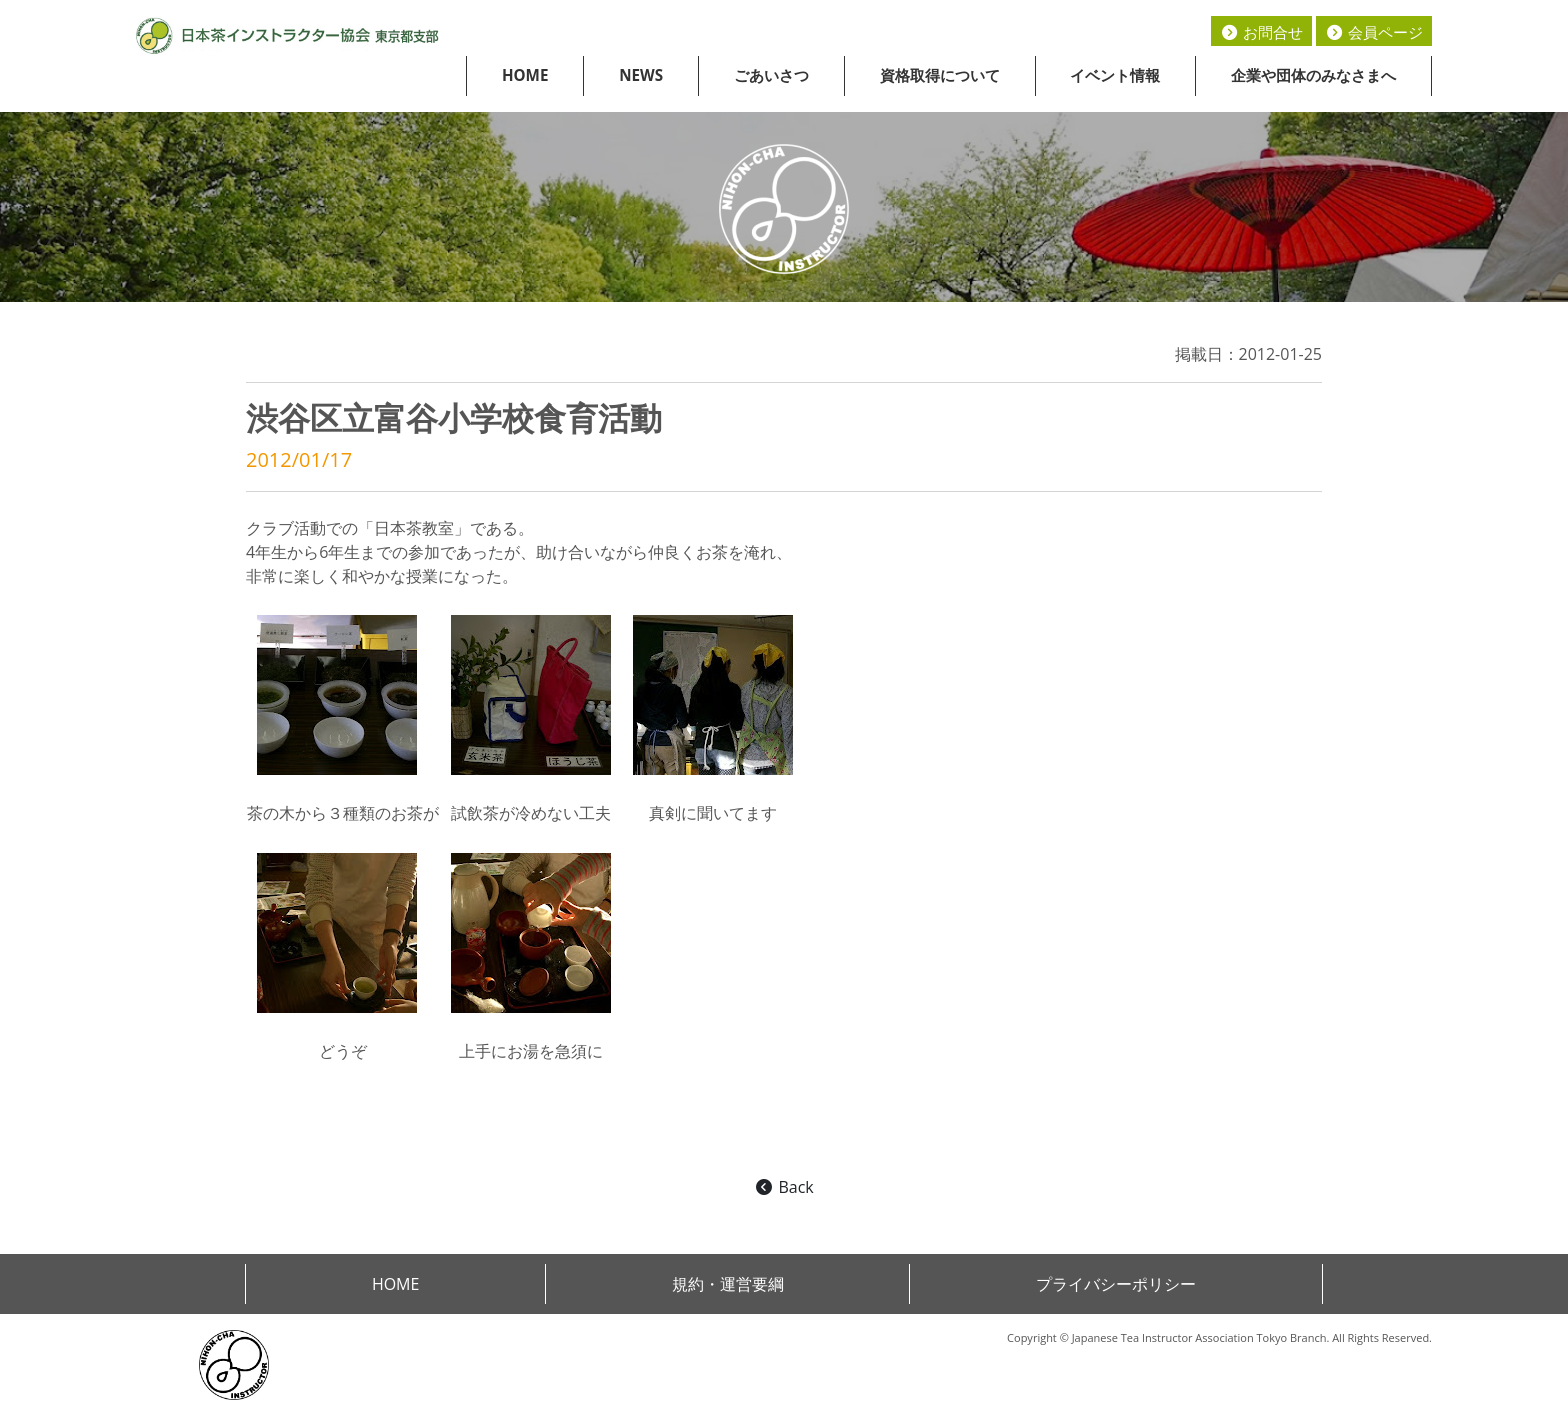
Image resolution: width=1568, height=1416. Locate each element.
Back (783, 1187)
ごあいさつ (771, 75)
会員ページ (1374, 32)
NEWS (641, 75)
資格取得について (940, 75)
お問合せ (1261, 32)
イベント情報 (1115, 75)
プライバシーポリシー (1116, 1284)
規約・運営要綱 (728, 1284)
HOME (525, 75)
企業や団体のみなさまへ (1313, 75)
